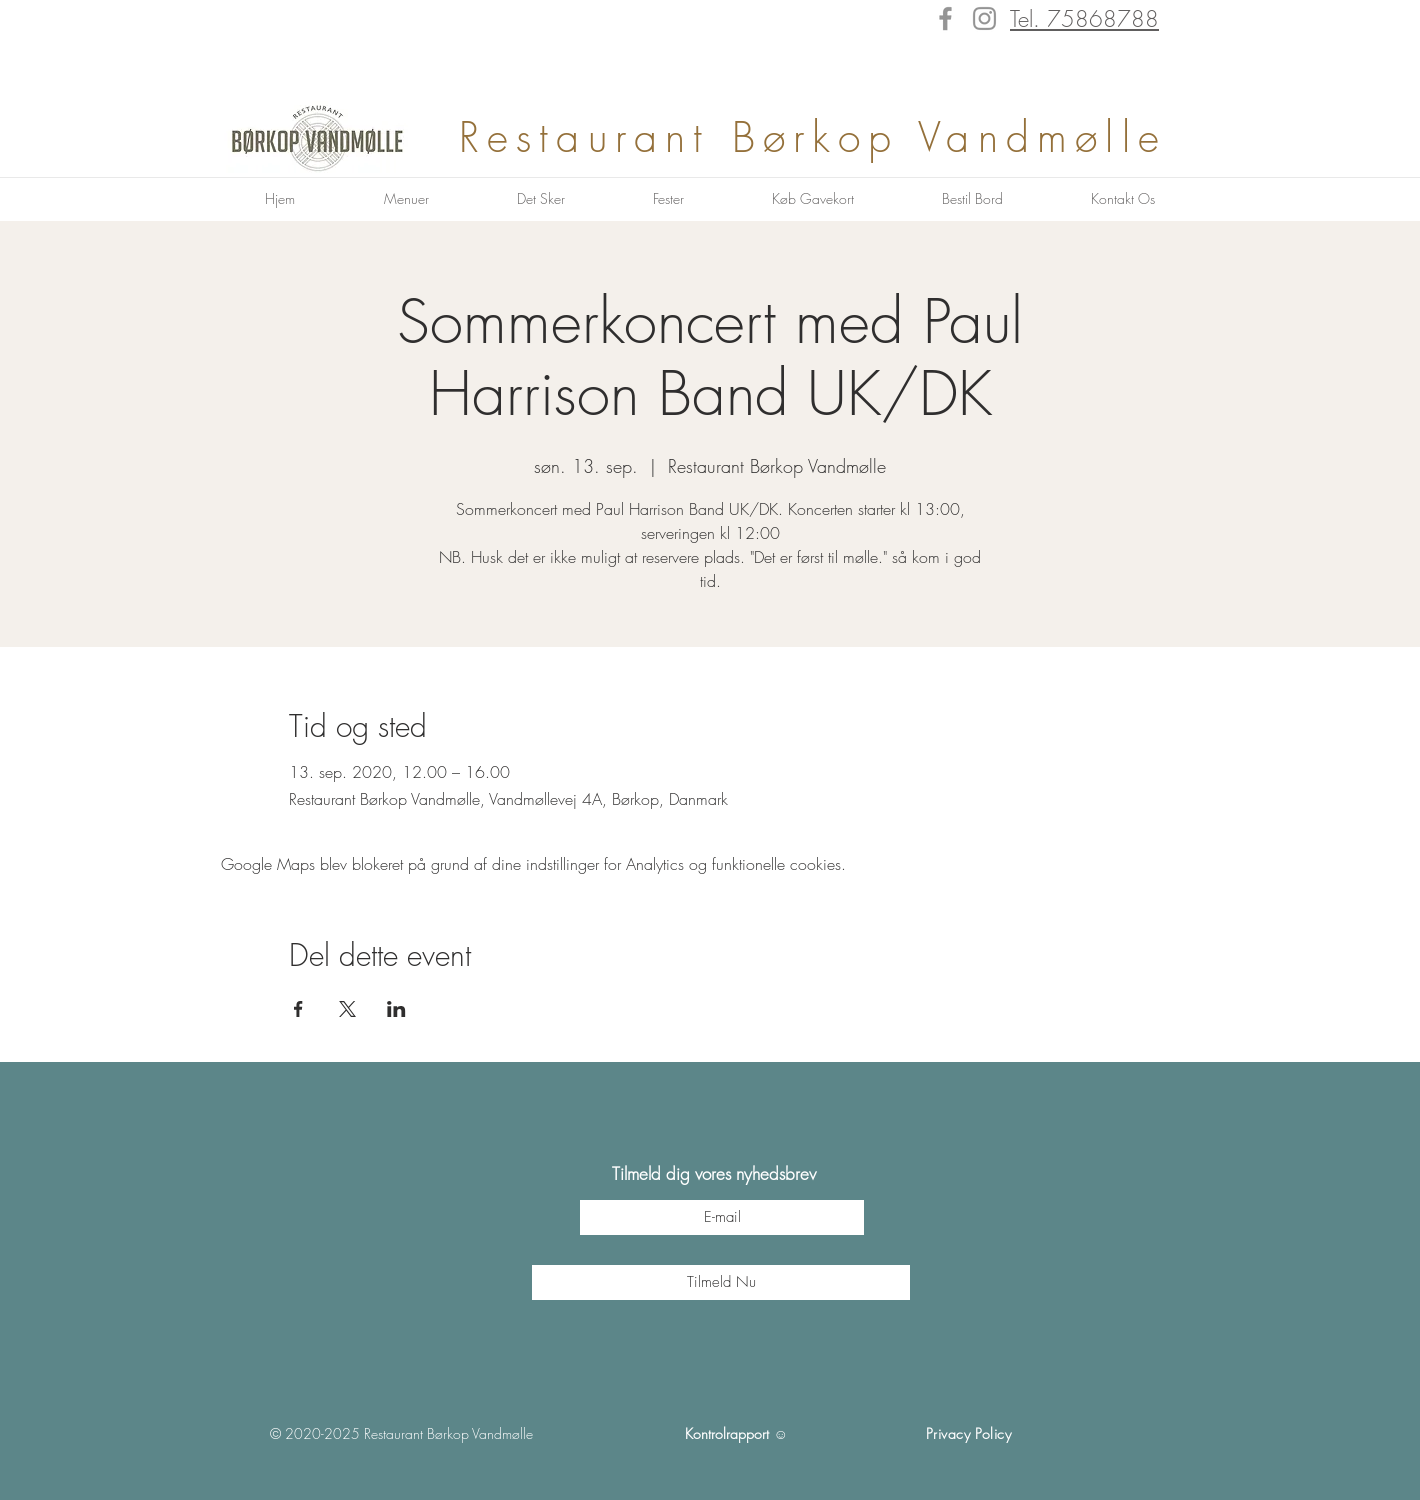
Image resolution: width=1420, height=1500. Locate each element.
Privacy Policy (969, 1433)
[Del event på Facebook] (298, 1009)
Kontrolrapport (727, 1433)
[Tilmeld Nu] (721, 1282)
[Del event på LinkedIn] (396, 1009)
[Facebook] (945, 18)
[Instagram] (984, 18)
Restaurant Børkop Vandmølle (824, 137)
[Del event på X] (347, 1009)
